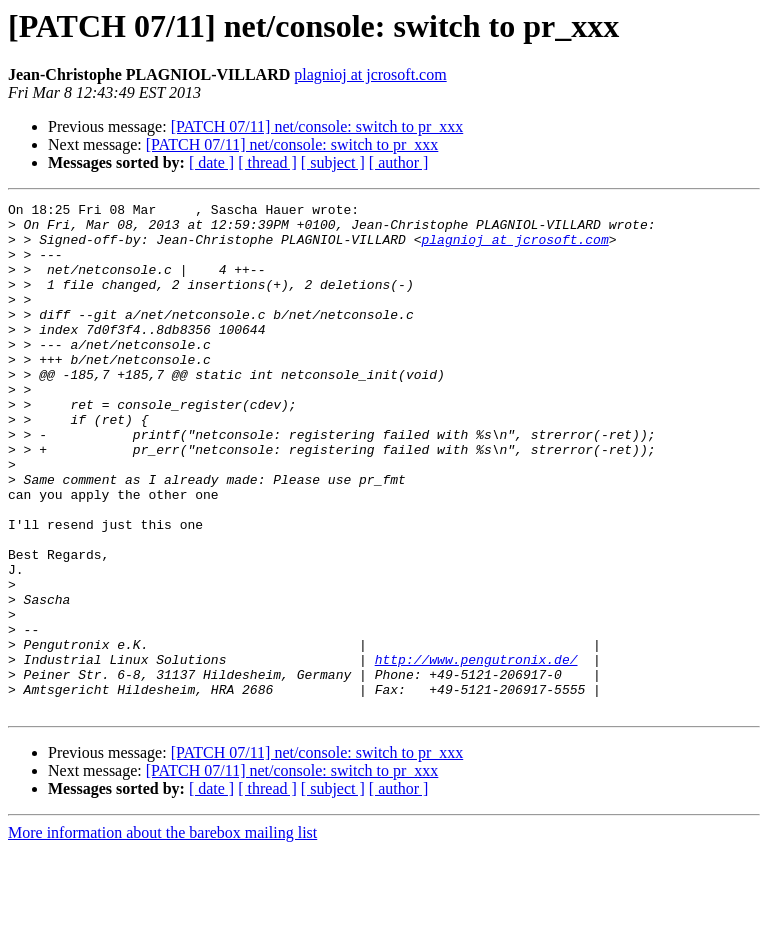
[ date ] (211, 162)
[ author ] (399, 162)
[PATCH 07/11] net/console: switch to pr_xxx (317, 126)
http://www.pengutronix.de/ (476, 752)
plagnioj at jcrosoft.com (370, 74)
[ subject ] (333, 162)
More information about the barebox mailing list (162, 934)
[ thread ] (267, 162)
